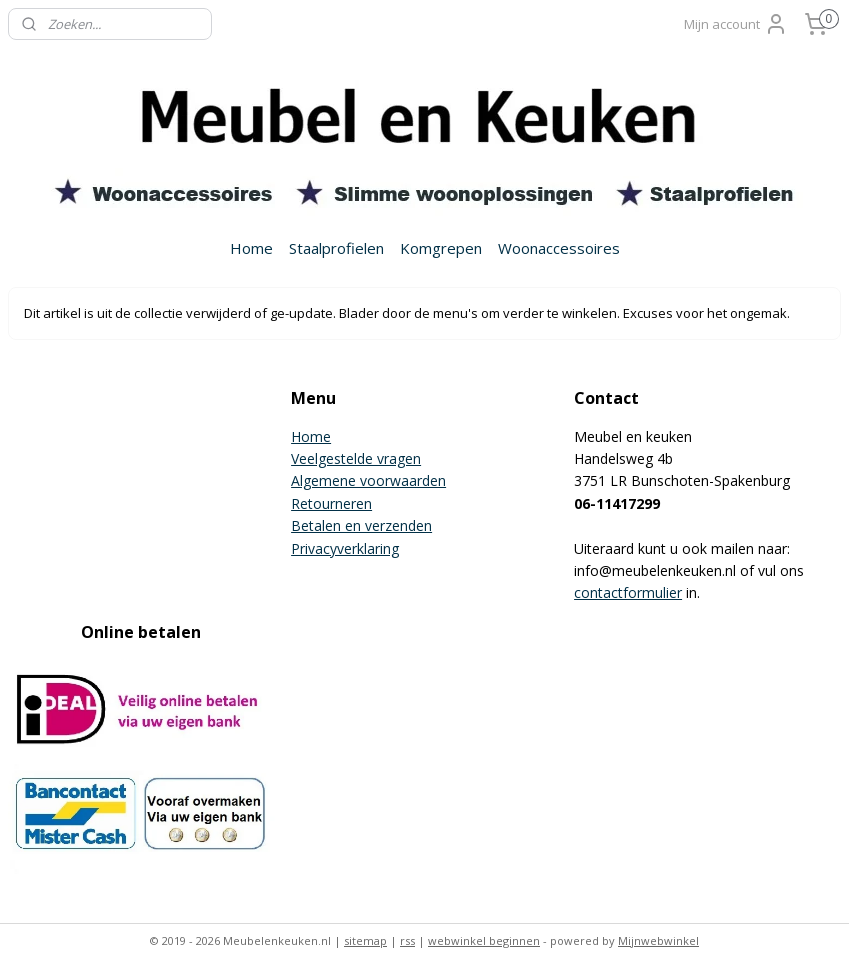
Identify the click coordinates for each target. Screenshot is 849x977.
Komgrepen (441, 248)
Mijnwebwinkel (658, 940)
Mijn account (736, 24)
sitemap (365, 940)
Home (251, 248)
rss (407, 940)
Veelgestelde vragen (356, 458)
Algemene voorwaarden (368, 480)
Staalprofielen (336, 248)
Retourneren (331, 503)
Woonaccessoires (559, 248)
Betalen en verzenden (361, 525)
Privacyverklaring (345, 548)
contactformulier (628, 592)
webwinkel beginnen (484, 940)
